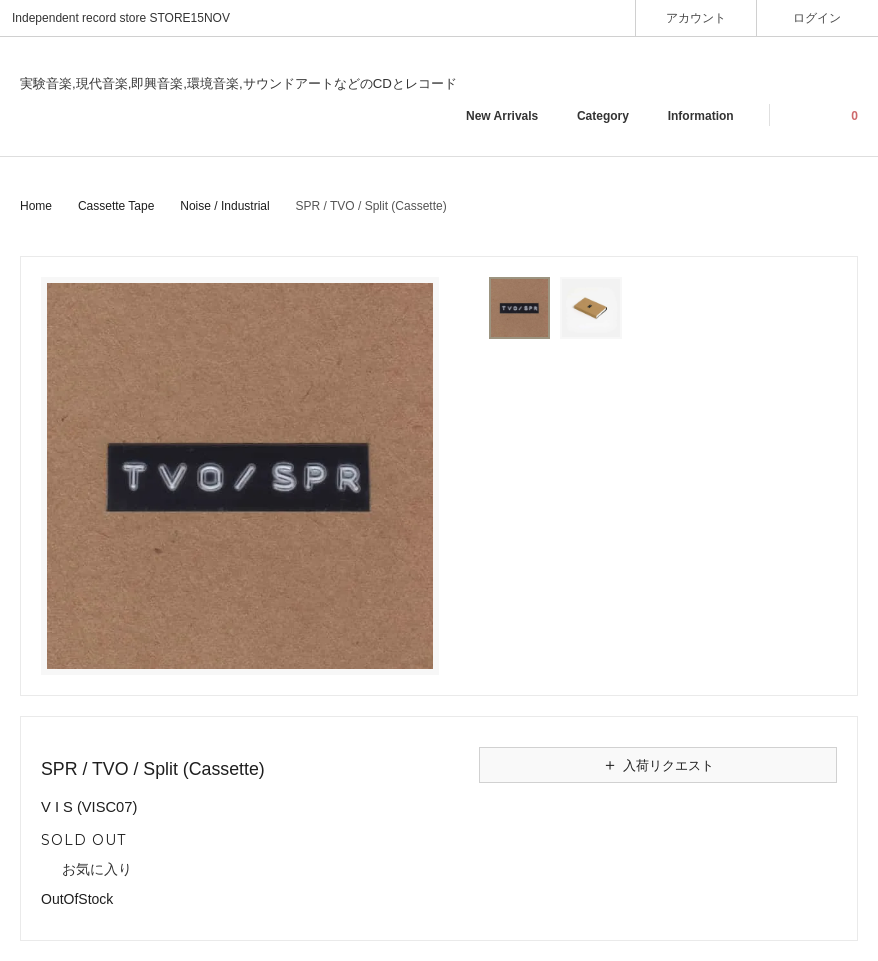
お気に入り (86, 870)
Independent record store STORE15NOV (121, 18)
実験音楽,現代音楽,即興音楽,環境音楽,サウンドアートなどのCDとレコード (238, 83)
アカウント (696, 17)
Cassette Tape (116, 206)
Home (36, 206)
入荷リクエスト (658, 765)
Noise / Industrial (224, 206)
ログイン (817, 17)
